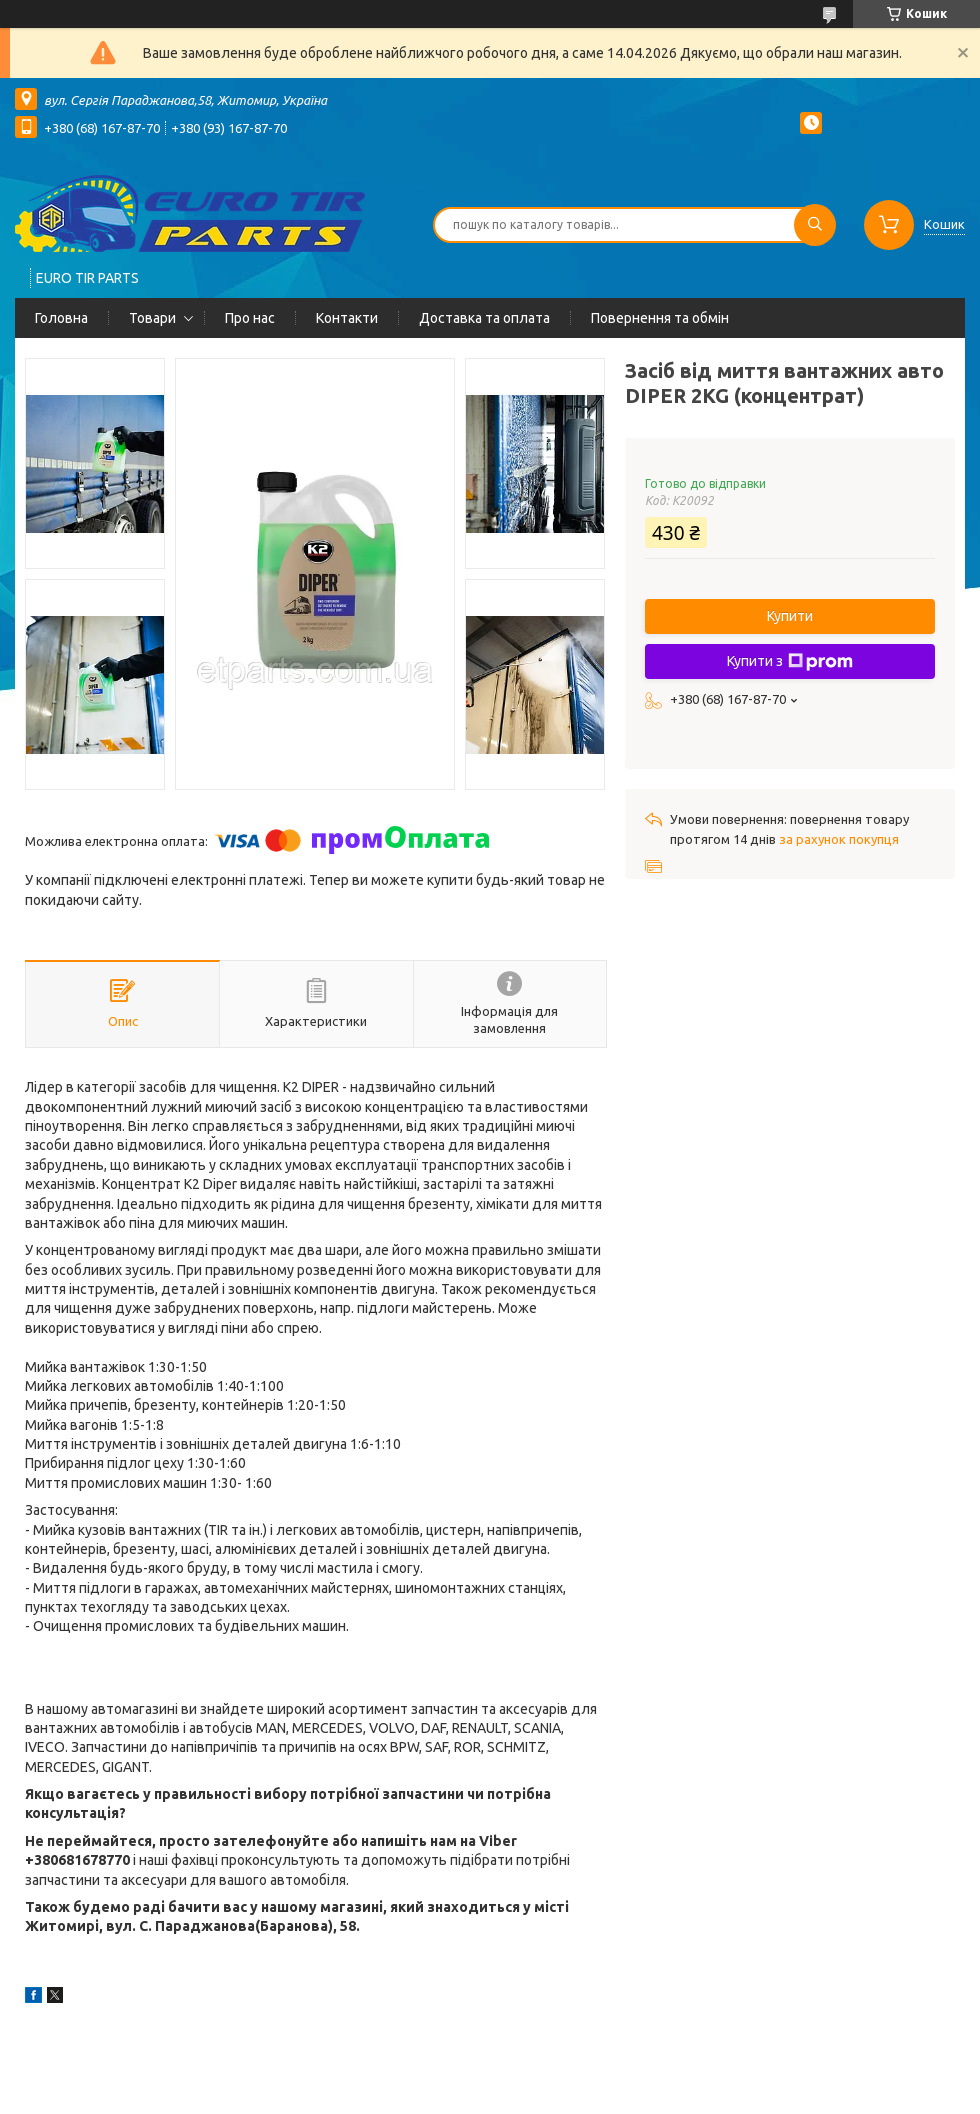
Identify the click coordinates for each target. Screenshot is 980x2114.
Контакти (347, 318)
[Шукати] (815, 225)
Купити (790, 616)
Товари (152, 318)
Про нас (250, 318)
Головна (61, 318)
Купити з (790, 662)
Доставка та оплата (484, 318)
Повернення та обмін (660, 318)
